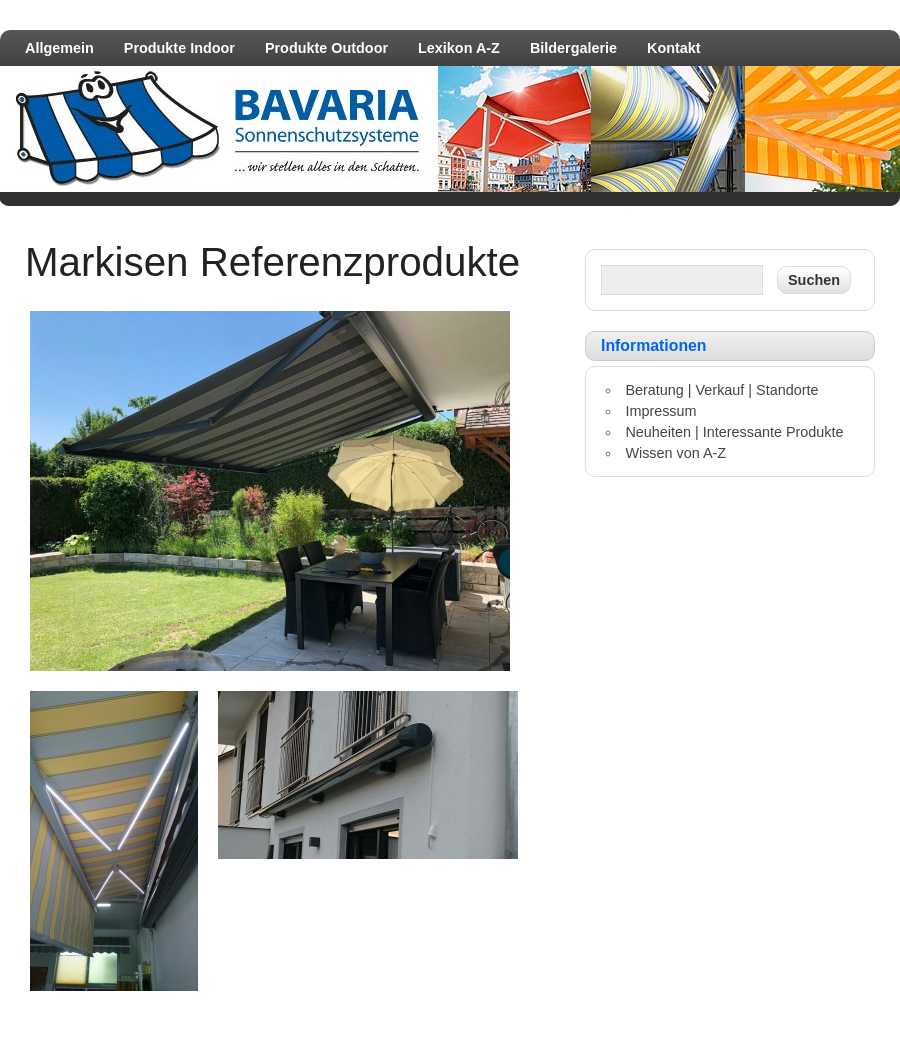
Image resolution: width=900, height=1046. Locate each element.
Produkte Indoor (179, 48)
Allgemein (59, 48)
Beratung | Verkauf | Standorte (721, 390)
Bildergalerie (573, 48)
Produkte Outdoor (326, 48)
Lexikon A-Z (459, 48)
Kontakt (674, 48)
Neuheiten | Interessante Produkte (734, 432)
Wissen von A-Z (675, 453)
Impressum (660, 411)
